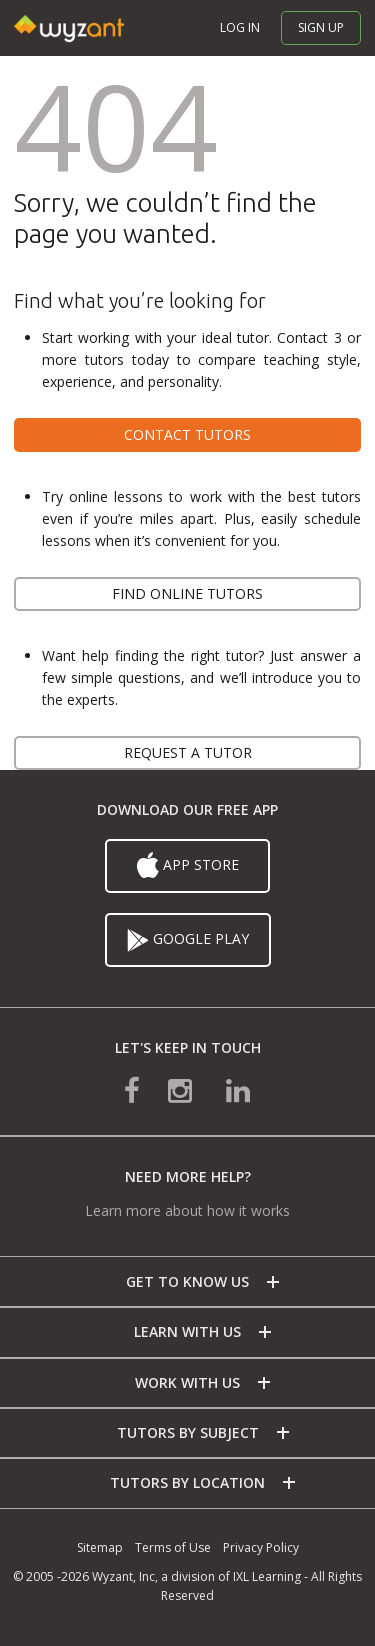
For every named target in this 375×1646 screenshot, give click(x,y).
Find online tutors (187, 593)
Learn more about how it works (187, 1210)
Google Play (188, 940)
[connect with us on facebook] (146, 1089)
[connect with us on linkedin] (224, 1089)
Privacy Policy (261, 1547)
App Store (188, 866)
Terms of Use (173, 1547)
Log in (240, 27)
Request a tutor (188, 752)
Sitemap (100, 1547)
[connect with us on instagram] (182, 1089)
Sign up (321, 27)
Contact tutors (187, 434)
